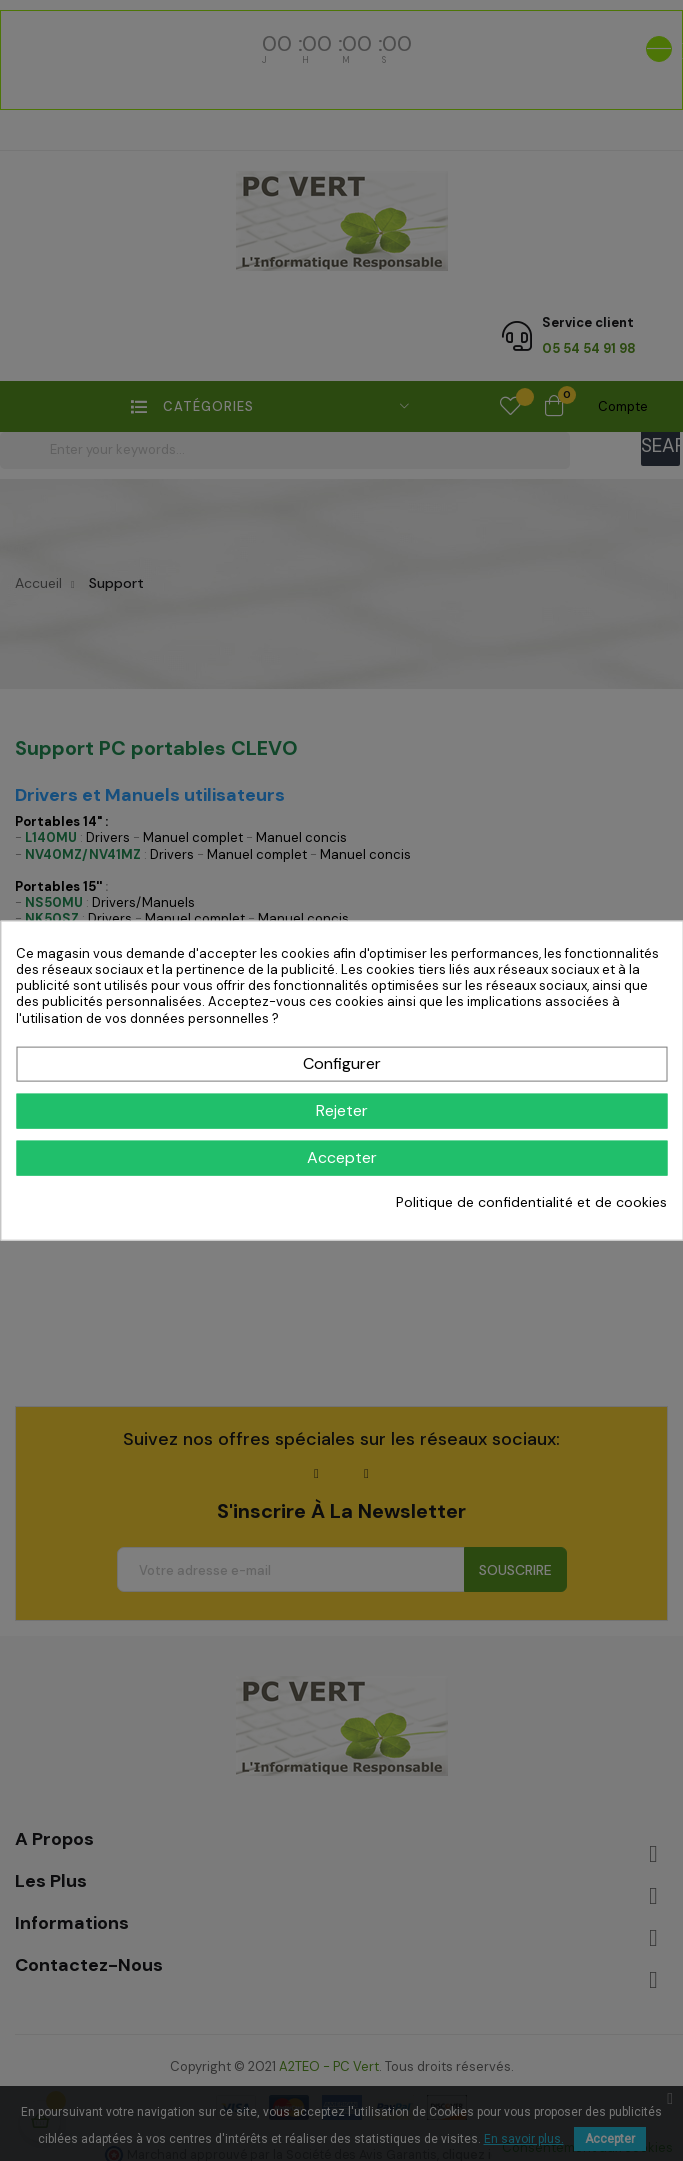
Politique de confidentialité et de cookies (531, 1202)
